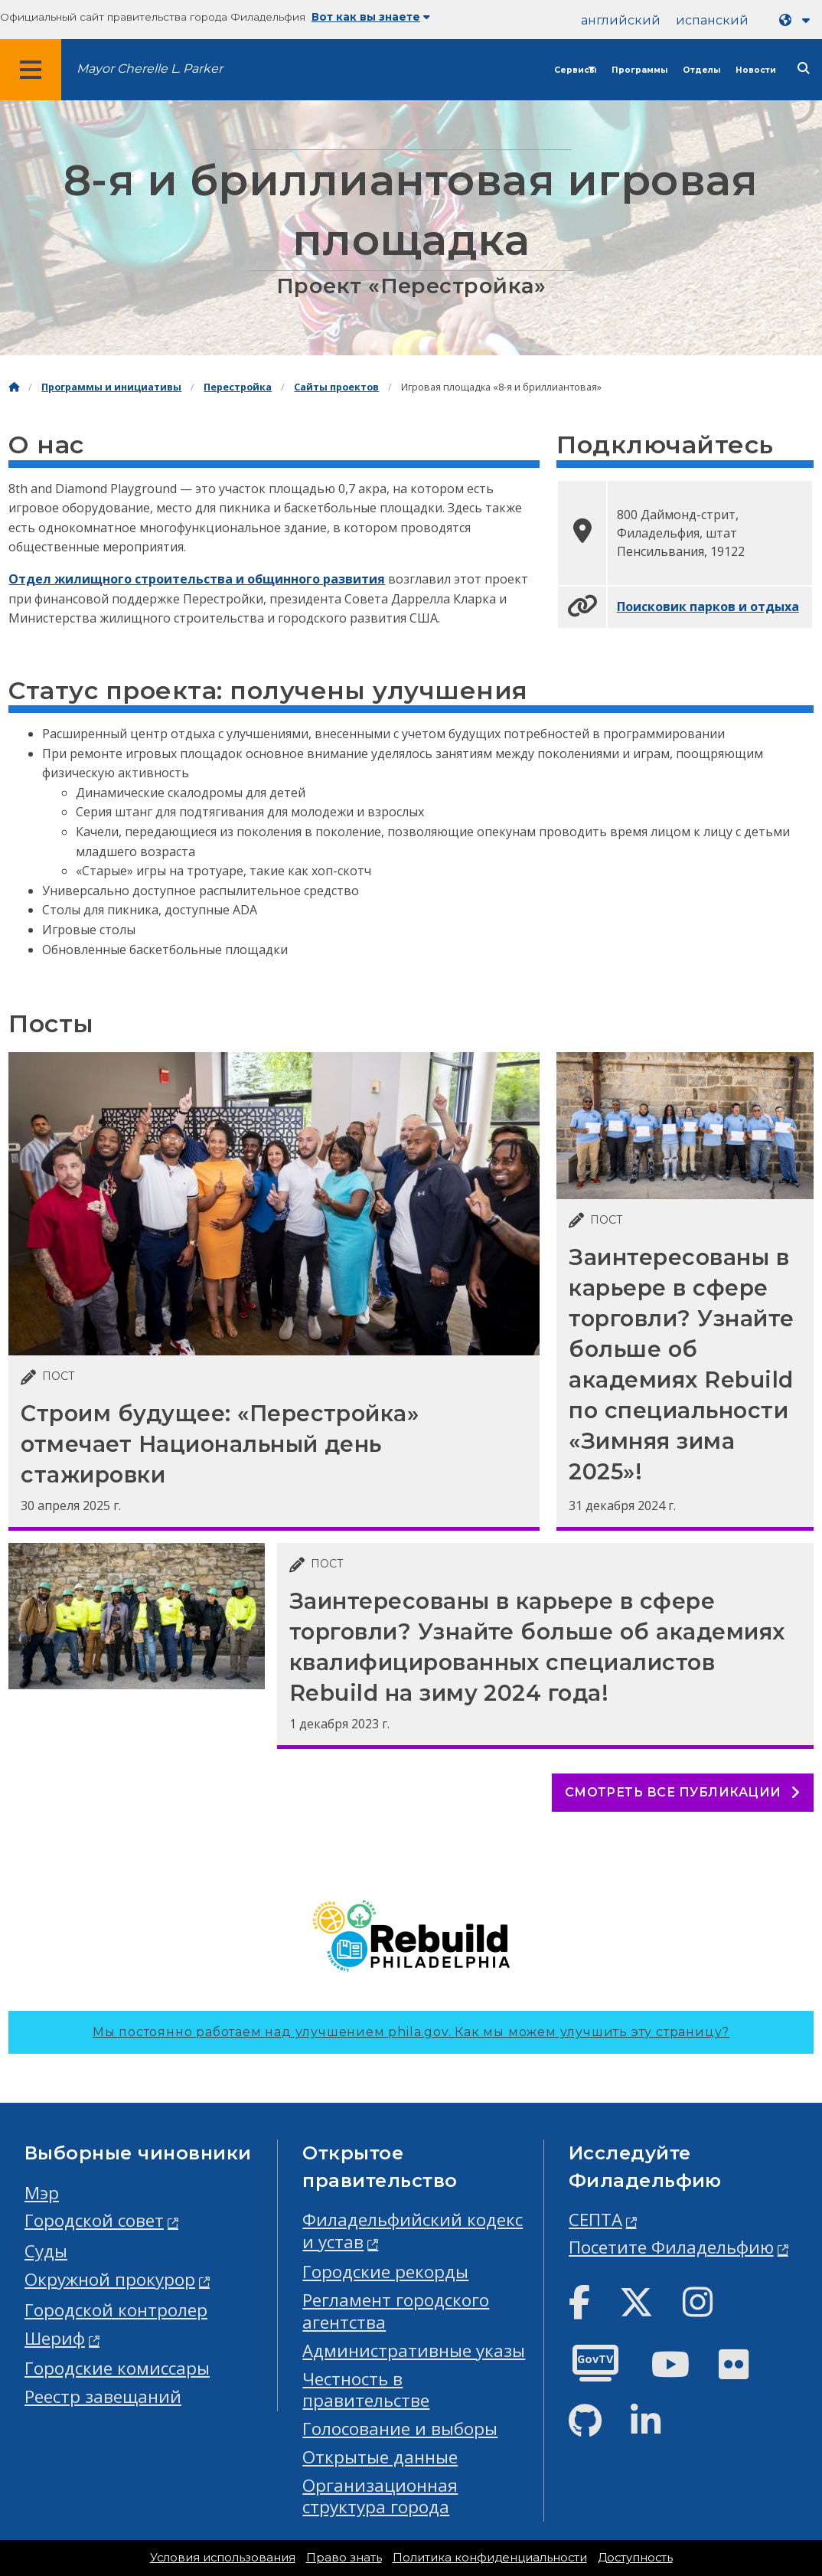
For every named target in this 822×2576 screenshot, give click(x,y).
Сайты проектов (336, 387)
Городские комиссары (117, 2368)
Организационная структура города (380, 2496)
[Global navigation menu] (30, 69)
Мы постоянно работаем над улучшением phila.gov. (411, 2032)
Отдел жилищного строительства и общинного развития (196, 578)
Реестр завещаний (102, 2396)
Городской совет (94, 2220)
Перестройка (238, 387)
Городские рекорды (385, 2271)
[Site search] (803, 68)
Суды (45, 2251)
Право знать (344, 2558)
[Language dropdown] (797, 20)
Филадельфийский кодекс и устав (412, 2231)
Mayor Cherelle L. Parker (150, 68)
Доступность (635, 2558)
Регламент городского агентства (395, 2311)
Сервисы (575, 70)
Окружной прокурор (109, 2279)
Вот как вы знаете (371, 17)
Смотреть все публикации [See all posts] (683, 1792)
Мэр (41, 2193)
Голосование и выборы (399, 2428)
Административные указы (413, 2350)
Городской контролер (115, 2310)
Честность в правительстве (365, 2390)
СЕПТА (595, 2219)
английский (621, 20)
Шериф (54, 2338)
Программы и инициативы (111, 387)
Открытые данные (380, 2457)
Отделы (701, 70)
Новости (756, 70)
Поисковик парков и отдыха (708, 606)
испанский (712, 20)
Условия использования (222, 2558)
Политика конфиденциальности (490, 2558)
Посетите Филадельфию (671, 2247)
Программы (639, 70)
